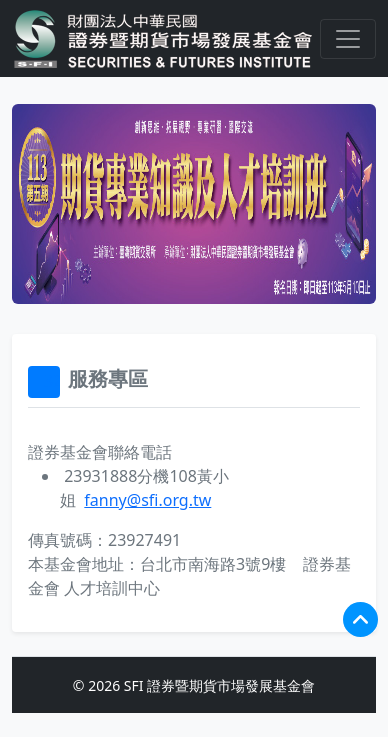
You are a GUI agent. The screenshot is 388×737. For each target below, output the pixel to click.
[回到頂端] (360, 619)
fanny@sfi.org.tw (147, 500)
